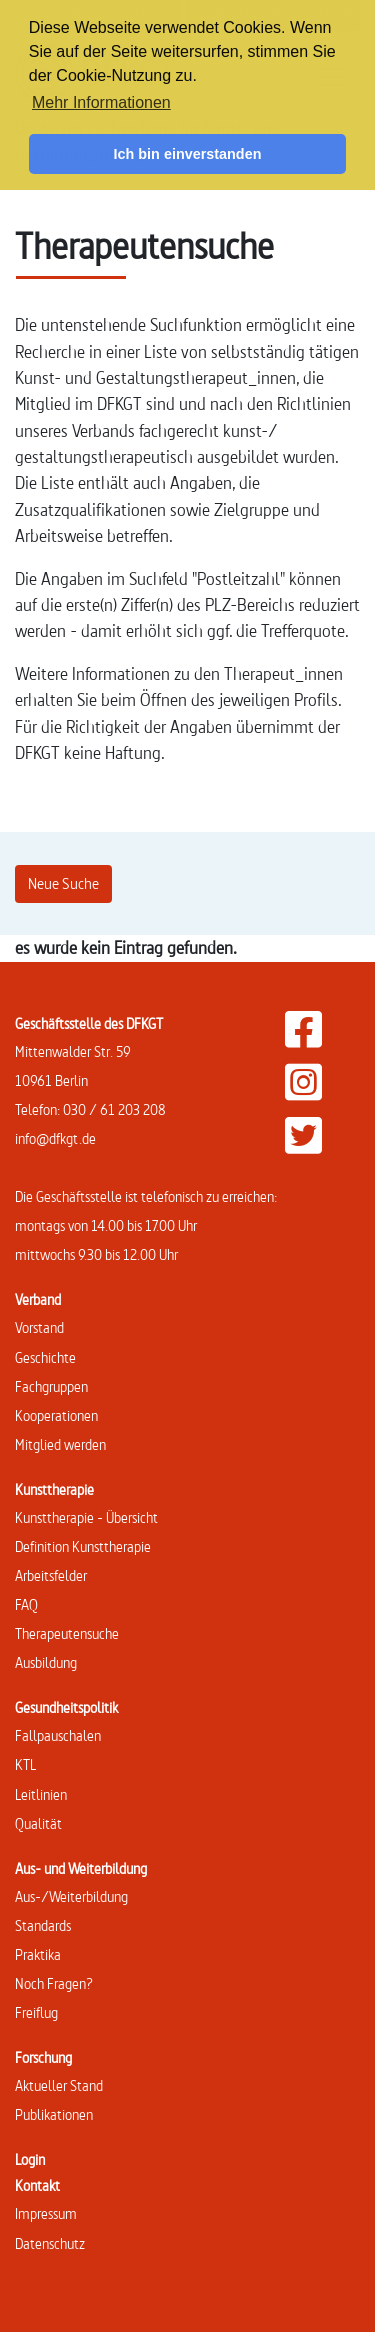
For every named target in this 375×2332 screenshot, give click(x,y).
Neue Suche (63, 883)
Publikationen (54, 2114)
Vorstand (39, 1327)
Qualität (38, 1823)
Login (30, 2159)
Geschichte (45, 1357)
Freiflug (36, 2012)
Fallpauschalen (58, 1735)
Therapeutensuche (67, 1633)
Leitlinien (41, 1794)
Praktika (38, 1954)
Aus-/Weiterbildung (71, 1896)
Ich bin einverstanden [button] (188, 154)
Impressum (46, 2213)
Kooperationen (56, 1415)
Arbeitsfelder (51, 1575)
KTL (25, 1764)
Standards (43, 1925)
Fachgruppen (51, 1386)
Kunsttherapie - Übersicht (86, 1517)
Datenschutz (50, 2243)
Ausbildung (46, 1662)
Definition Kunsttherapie (83, 1546)
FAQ (26, 1604)
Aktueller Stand (59, 2085)
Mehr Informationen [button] (101, 102)
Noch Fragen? (54, 1983)
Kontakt (37, 2185)
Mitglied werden (60, 1444)
